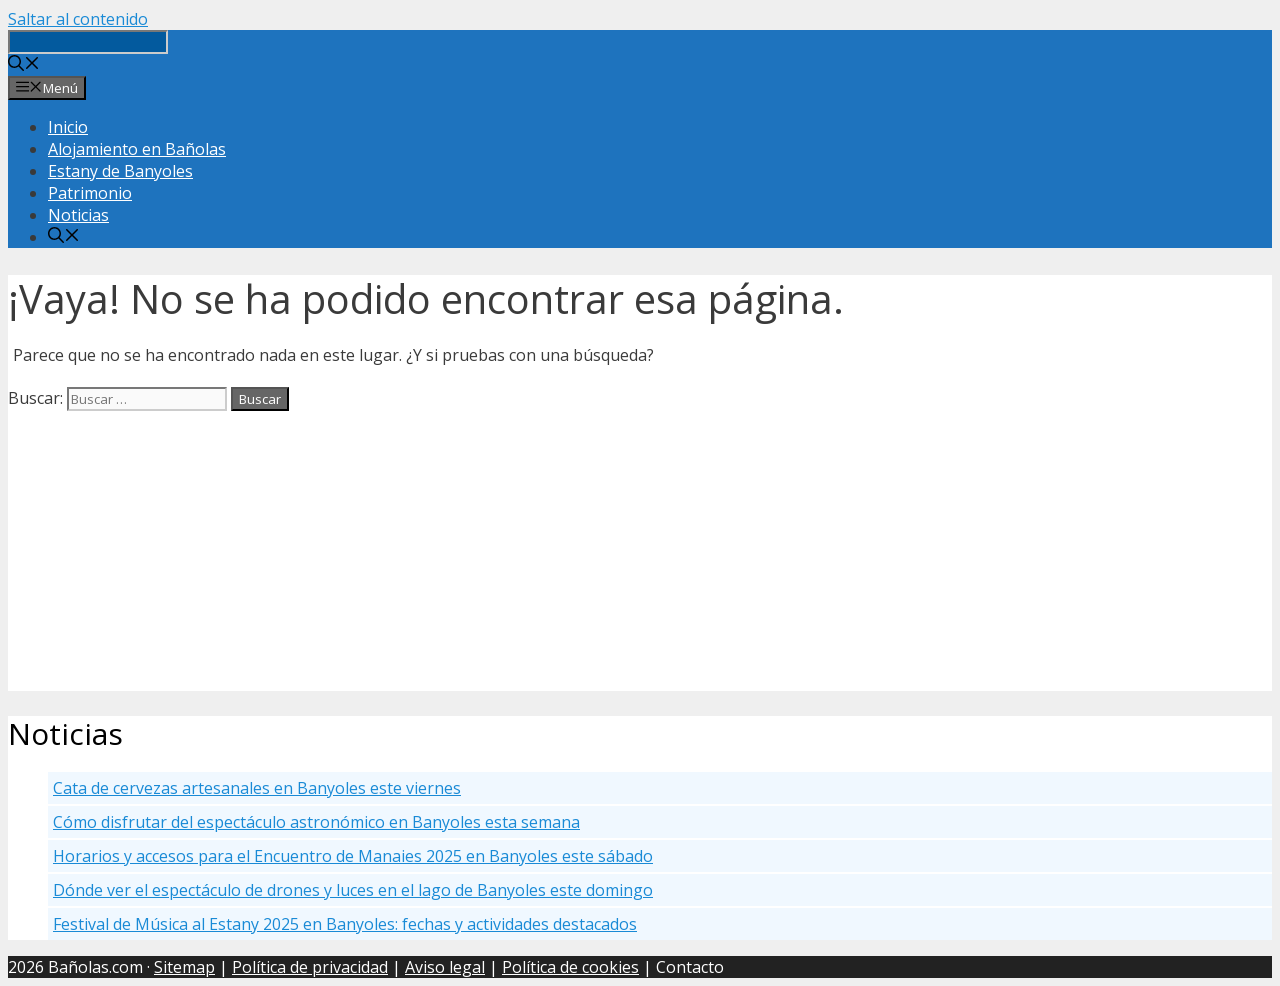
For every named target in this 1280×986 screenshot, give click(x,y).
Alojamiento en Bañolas (137, 149)
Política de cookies (570, 967)
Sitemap (184, 967)
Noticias (78, 215)
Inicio (68, 127)
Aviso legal (445, 967)
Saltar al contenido (78, 19)
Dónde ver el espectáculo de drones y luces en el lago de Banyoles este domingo (353, 890)
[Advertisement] (608, 551)
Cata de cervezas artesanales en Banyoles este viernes (257, 788)
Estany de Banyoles (120, 171)
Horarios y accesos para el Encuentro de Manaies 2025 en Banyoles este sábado (353, 856)
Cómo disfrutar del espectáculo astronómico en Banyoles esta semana (316, 822)
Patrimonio (90, 193)
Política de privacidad (310, 967)
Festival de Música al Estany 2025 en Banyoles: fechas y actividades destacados (345, 924)
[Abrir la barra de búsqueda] (24, 65)
